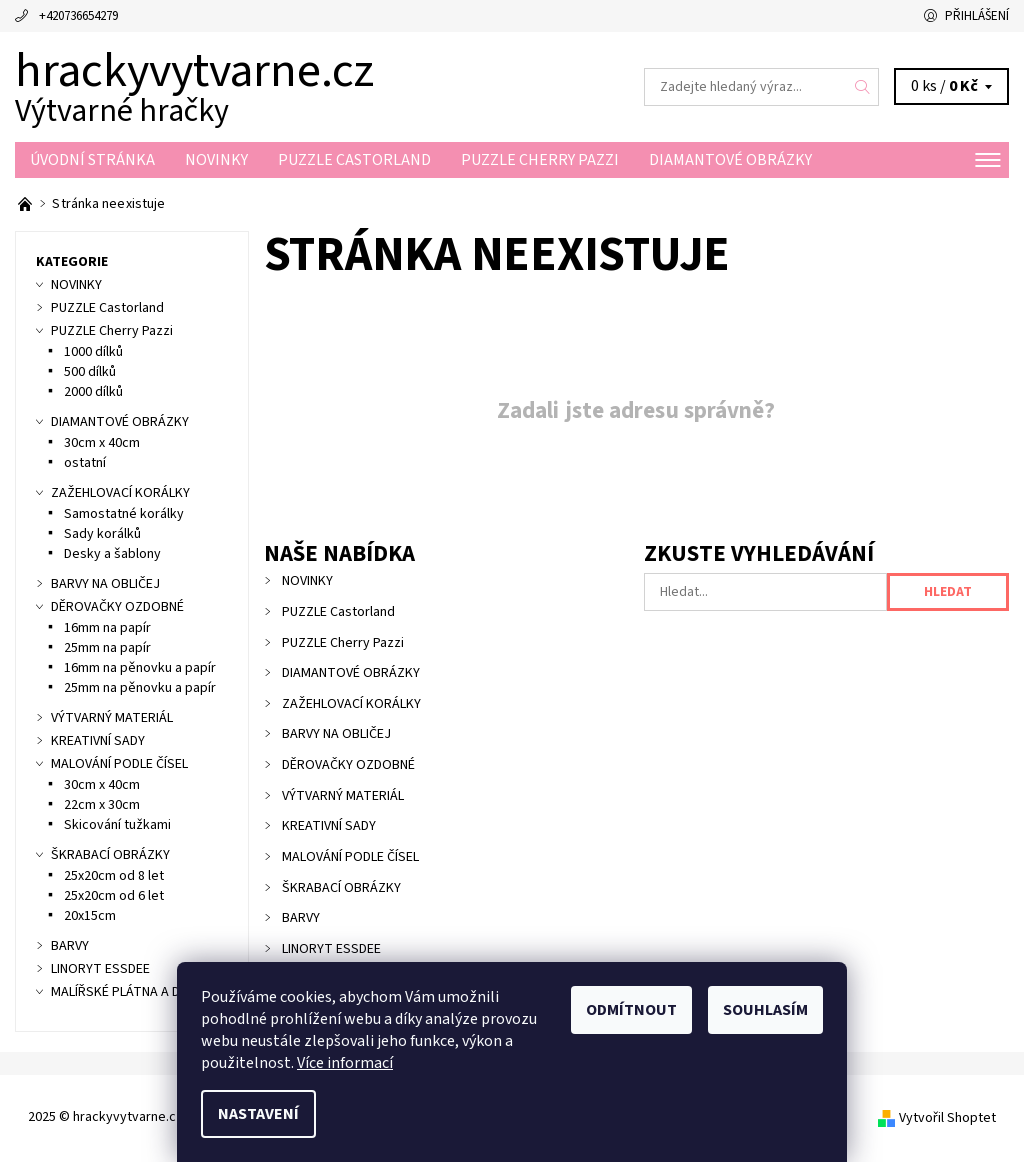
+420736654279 (78, 16)
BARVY (301, 918)
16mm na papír (107, 628)
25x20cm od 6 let (114, 896)
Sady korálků (102, 534)
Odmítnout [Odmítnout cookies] (631, 1010)
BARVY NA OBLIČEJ (336, 734)
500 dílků (90, 372)
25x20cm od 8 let (114, 876)
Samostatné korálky (124, 514)
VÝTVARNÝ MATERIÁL (343, 796)
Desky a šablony (112, 554)
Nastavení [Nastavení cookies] (258, 1114)
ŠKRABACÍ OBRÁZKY (341, 888)
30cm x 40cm (102, 443)
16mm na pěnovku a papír (140, 668)
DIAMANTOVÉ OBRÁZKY (730, 160)
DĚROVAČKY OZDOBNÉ (348, 765)
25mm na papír (107, 648)
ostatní (85, 463)
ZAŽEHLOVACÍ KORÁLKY (351, 704)
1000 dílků (93, 352)
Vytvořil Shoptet (947, 1118)
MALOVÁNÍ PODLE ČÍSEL (350, 857)
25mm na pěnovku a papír (140, 688)
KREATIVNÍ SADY (329, 826)
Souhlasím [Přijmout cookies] (765, 1010)
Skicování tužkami (117, 825)
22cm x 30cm (102, 805)
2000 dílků (93, 392)
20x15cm (90, 916)
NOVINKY (216, 160)
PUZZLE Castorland (354, 160)
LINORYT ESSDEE (331, 949)
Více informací (345, 1063)
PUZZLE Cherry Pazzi (540, 160)
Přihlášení (977, 16)
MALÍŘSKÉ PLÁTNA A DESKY (130, 992)
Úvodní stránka (92, 160)
